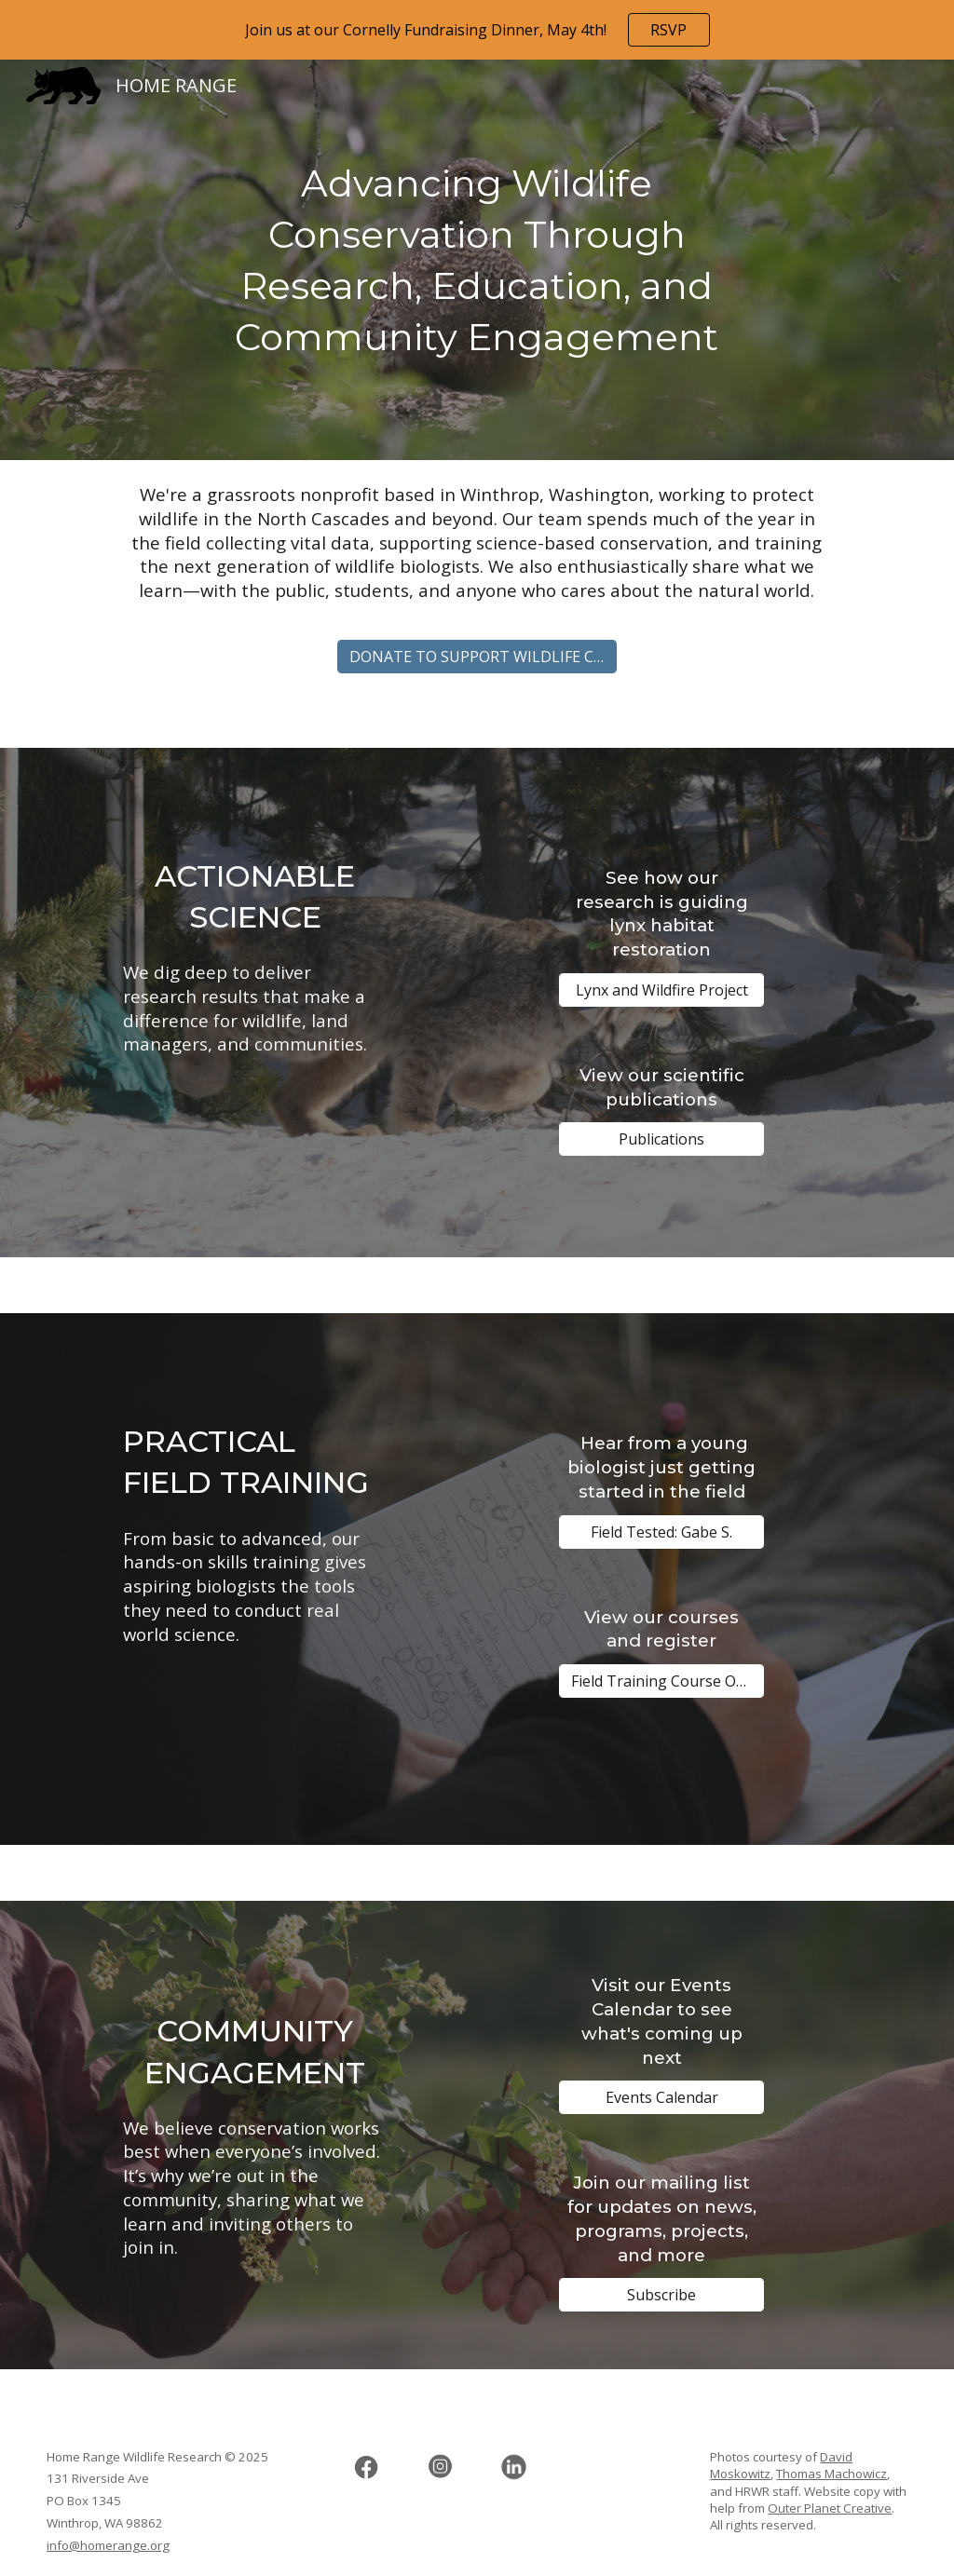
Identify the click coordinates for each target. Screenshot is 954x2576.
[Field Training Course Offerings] (661, 1681)
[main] (477, 260)
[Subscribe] (661, 2295)
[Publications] (661, 1139)
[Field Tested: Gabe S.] (661, 1532)
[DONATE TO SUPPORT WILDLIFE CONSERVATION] (476, 656)
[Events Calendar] (661, 2097)
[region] (477, 30)
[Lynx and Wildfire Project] (661, 990)
